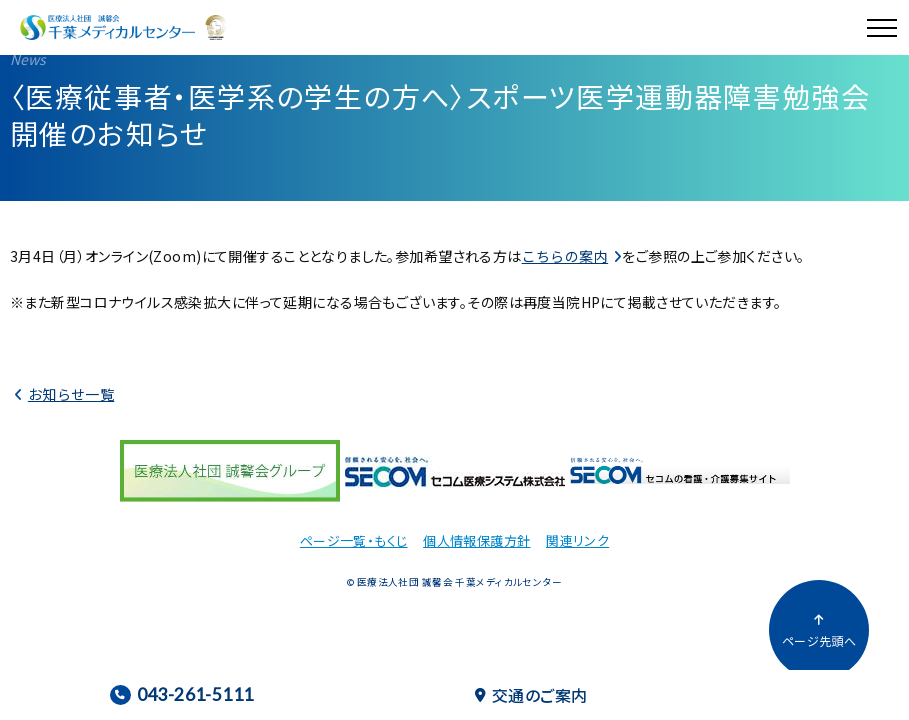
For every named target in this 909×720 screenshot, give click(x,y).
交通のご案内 (531, 695)
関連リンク (577, 540)
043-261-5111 (181, 694)
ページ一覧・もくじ (354, 540)
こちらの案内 (565, 256)
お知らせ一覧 (71, 394)
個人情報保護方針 (476, 540)
